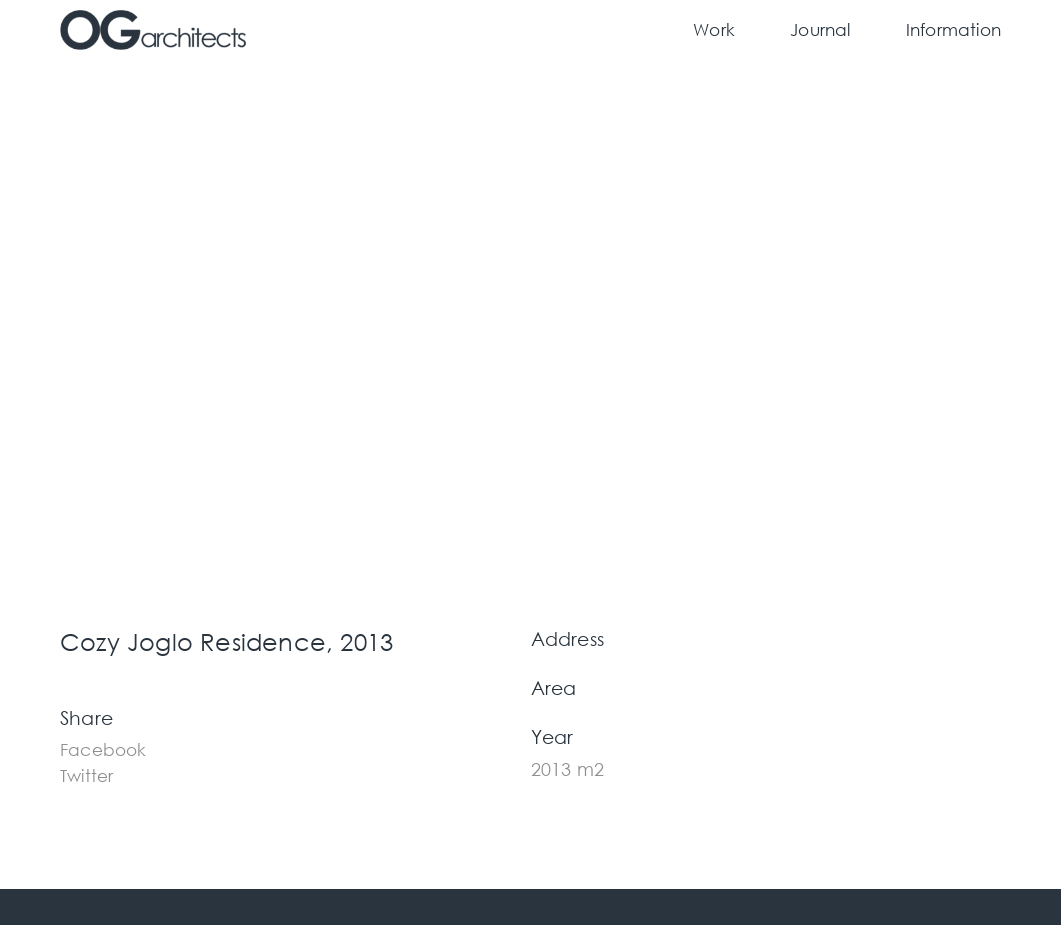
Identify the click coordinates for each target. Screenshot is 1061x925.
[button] (103, 747)
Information (953, 29)
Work (714, 29)
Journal (820, 29)
